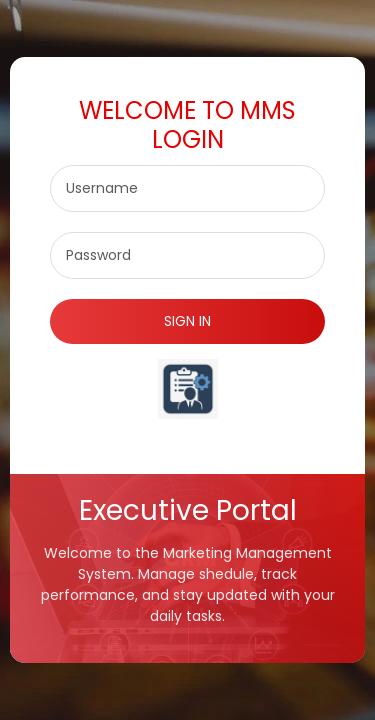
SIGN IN (187, 321)
